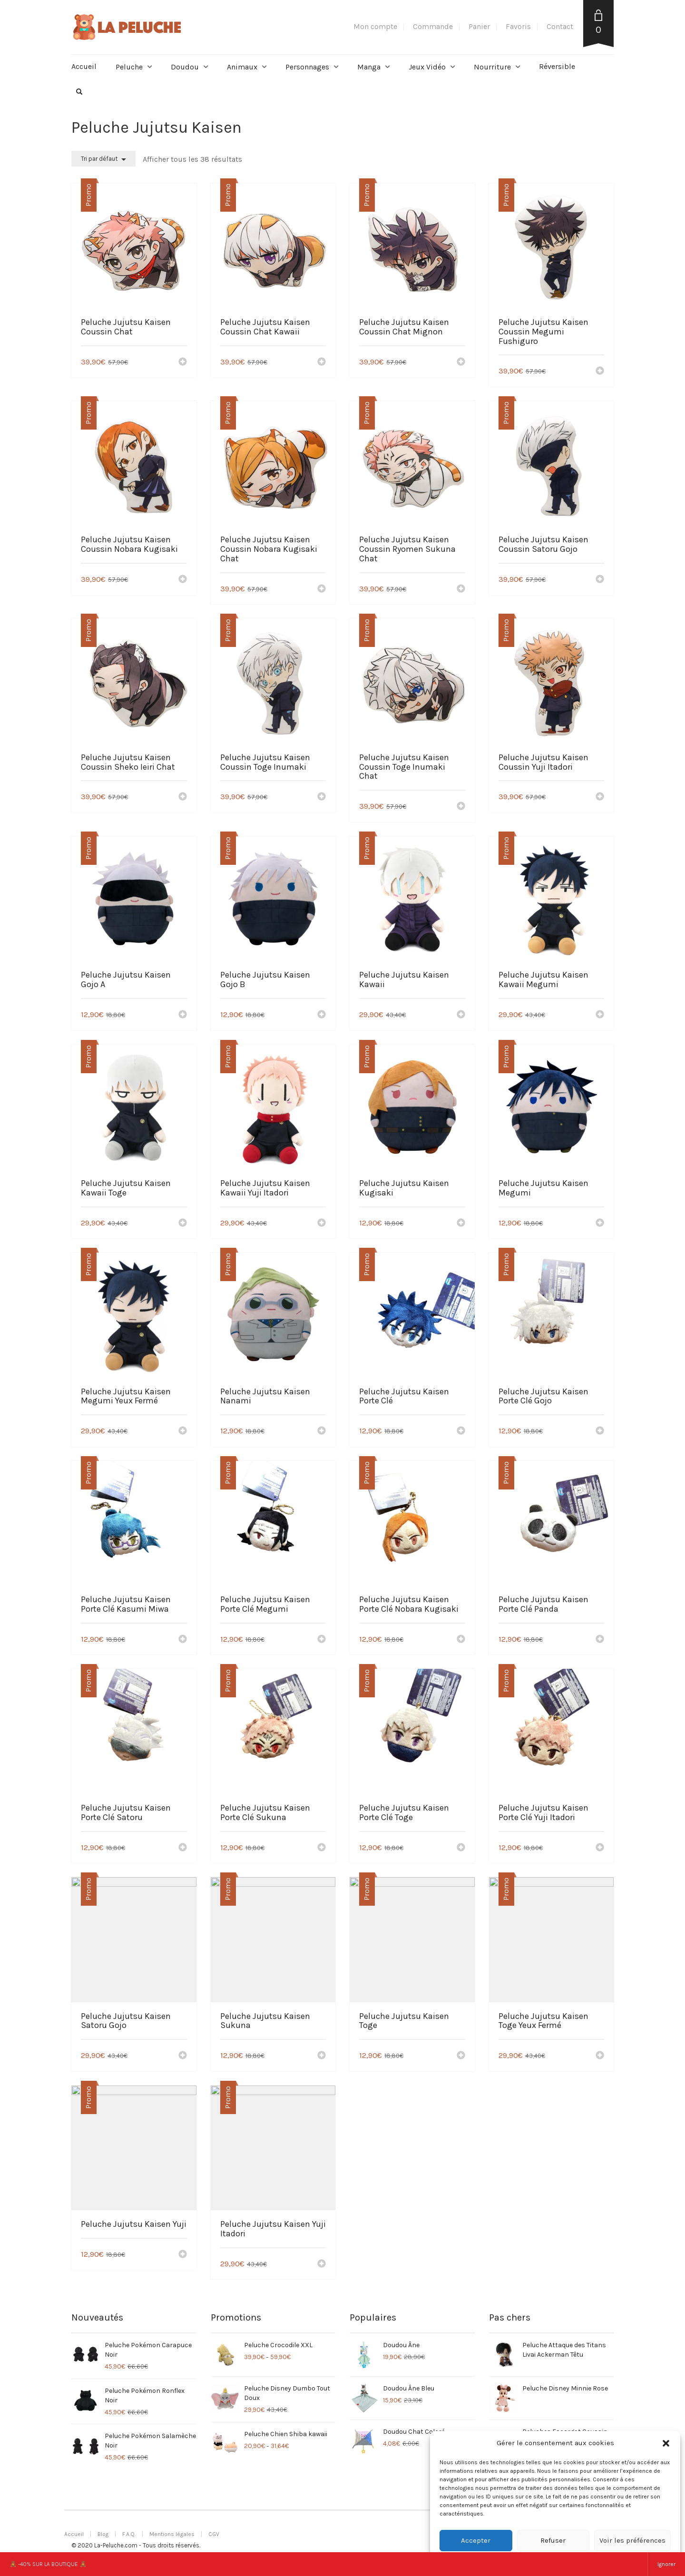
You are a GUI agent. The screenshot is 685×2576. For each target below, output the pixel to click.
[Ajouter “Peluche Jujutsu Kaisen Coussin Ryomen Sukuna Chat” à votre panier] (461, 589)
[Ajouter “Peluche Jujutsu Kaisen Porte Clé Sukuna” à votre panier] (321, 1848)
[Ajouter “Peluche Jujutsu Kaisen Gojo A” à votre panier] (182, 1015)
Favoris (518, 26)
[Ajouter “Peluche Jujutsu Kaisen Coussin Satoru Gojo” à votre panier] (600, 580)
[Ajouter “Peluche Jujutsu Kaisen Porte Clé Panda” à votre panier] (600, 1640)
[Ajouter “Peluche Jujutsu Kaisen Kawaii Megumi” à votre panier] (600, 1015)
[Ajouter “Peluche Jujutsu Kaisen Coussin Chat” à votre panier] (182, 362)
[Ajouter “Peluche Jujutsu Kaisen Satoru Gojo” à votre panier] (182, 2056)
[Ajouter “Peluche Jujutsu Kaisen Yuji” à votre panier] (182, 2255)
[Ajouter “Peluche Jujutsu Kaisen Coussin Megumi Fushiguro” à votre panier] (600, 371)
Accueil (84, 66)
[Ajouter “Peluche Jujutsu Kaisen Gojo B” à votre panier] (321, 1015)
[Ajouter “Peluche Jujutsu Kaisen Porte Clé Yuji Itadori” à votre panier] (600, 1848)
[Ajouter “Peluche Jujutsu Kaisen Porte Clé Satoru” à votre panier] (182, 1848)
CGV (213, 2534)
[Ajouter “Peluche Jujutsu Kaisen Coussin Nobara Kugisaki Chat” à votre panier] (321, 589)
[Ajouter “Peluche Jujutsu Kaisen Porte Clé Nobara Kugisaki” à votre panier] (461, 1640)
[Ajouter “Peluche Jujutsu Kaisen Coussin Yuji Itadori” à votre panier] (600, 797)
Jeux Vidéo (427, 66)
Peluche (129, 66)
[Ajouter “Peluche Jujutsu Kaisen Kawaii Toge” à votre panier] (182, 1223)
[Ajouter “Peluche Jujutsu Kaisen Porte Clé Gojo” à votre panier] (600, 1431)
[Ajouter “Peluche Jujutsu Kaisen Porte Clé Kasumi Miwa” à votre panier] (182, 1640)
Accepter (475, 2540)
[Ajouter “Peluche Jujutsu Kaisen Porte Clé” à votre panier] (461, 1431)
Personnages (307, 66)
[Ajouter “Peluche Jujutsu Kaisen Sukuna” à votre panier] (321, 2056)
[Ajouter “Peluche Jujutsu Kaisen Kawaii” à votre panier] (461, 1015)
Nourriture (492, 66)
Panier (479, 26)
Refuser (553, 2540)
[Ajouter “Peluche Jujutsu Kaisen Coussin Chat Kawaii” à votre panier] (321, 362)
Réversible (557, 66)
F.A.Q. (129, 2534)
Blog (103, 2534)
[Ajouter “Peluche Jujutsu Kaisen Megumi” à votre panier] (600, 1223)
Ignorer (666, 2564)
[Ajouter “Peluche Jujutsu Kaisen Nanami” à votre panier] (321, 1431)
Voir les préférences (632, 2540)
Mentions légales (172, 2534)
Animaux (242, 66)
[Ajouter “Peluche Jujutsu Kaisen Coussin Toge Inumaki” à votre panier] (321, 797)
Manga (369, 66)
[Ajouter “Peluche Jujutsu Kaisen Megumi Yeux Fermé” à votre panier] (182, 1431)
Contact (560, 26)
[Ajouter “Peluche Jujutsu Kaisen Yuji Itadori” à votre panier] (321, 2264)
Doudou (185, 66)
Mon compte (375, 26)
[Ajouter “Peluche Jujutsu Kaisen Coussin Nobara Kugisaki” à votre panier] (182, 580)
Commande (433, 26)
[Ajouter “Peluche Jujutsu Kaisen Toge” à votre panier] (461, 2056)
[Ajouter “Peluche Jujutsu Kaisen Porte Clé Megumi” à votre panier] (321, 1640)
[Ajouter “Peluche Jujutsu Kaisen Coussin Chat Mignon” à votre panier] (461, 362)
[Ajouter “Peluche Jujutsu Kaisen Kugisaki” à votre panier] (461, 1223)
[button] (666, 2443)
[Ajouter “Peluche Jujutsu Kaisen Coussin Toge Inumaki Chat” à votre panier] (461, 807)
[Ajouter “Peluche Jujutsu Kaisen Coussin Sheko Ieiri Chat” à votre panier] (182, 797)
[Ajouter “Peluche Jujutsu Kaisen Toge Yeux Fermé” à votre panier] (600, 2056)
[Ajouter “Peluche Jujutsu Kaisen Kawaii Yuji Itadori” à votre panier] (321, 1223)
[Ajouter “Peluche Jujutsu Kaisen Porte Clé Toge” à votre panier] (461, 1848)
